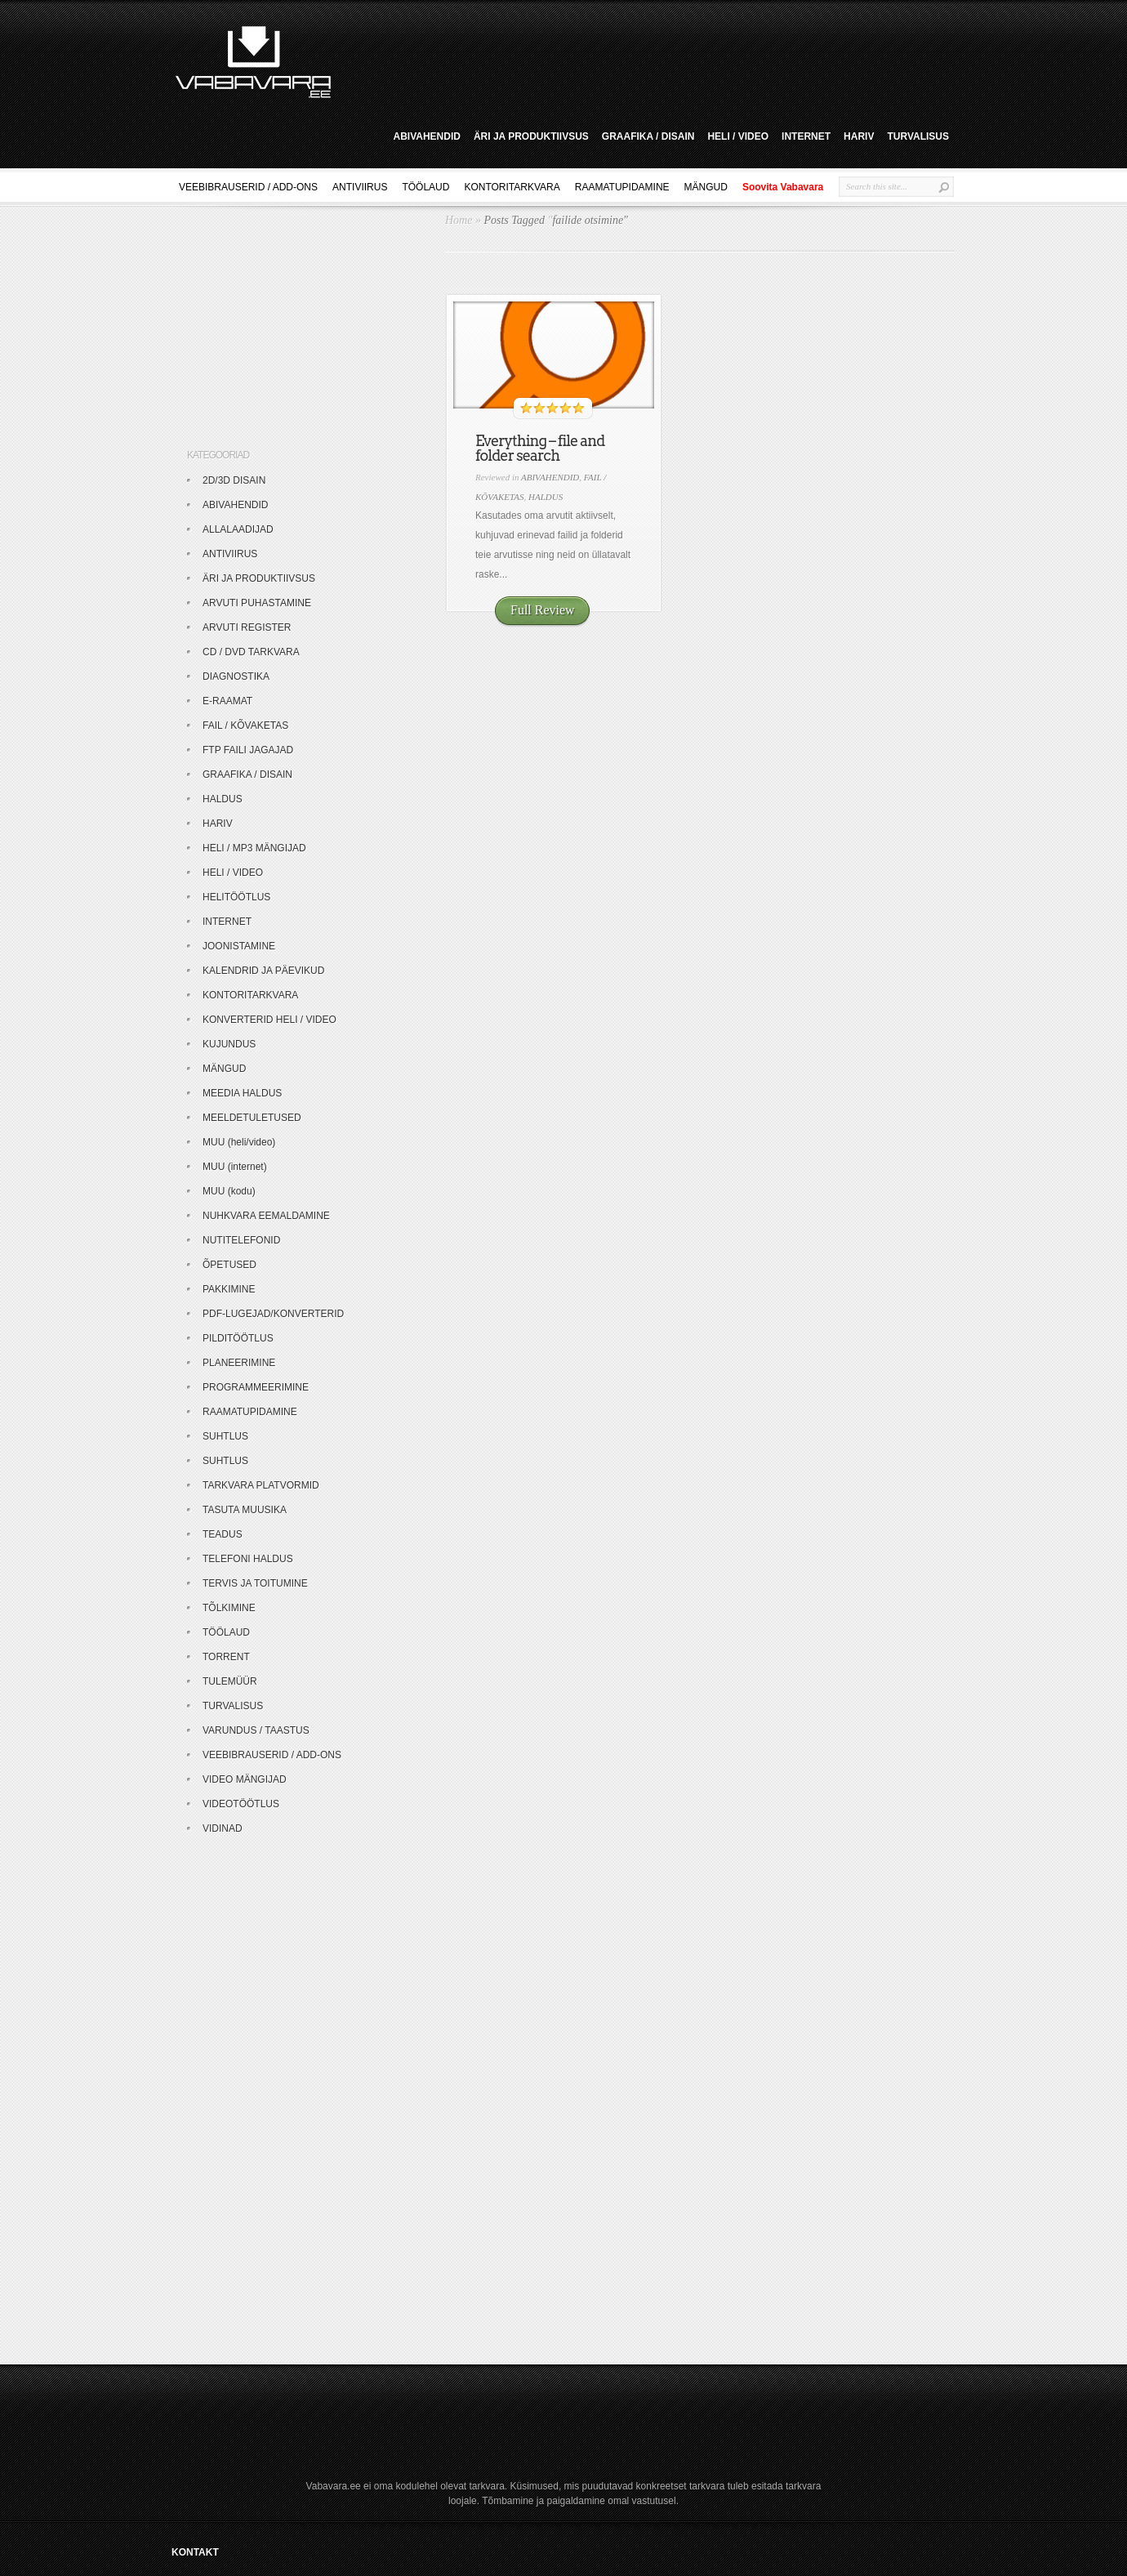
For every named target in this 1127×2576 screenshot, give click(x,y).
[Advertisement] (648, 59)
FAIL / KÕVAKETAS (245, 725)
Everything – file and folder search (539, 448)
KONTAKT (195, 2552)
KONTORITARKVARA (511, 187)
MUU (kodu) (229, 1191)
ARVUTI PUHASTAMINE (257, 603)
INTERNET (806, 136)
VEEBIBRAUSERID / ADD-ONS (248, 187)
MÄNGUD (706, 187)
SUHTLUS (225, 1436)
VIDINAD (223, 1828)
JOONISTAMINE (239, 946)
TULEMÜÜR (230, 1681)
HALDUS (545, 497)
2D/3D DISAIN (234, 480)
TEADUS (223, 1534)
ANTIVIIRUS (359, 187)
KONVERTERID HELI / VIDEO (269, 1019)
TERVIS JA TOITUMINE (255, 1583)
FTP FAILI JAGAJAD (248, 750)
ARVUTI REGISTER (247, 627)
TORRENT (226, 1657)
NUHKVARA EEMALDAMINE (266, 1215)
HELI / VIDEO (737, 136)
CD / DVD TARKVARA (251, 652)
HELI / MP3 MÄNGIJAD (254, 848)
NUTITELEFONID (241, 1240)
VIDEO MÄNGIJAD (245, 1779)
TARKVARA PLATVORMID (261, 1485)
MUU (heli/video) (239, 1142)
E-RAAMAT (227, 701)
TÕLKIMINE (229, 1608)
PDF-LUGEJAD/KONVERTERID (273, 1313)
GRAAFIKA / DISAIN (648, 136)
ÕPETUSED (229, 1264)
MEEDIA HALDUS (242, 1093)
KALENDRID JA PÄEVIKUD (263, 970)
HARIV (859, 136)
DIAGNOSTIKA (236, 676)
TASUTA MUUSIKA (245, 1510)
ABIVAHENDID (426, 136)
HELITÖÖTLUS (236, 897)
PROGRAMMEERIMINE (256, 1387)
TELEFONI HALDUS (248, 1559)
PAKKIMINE (229, 1289)
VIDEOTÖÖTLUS (241, 1804)
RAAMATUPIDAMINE (622, 187)
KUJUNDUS (229, 1044)
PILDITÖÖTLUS (238, 1338)
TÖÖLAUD (425, 187)
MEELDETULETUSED (252, 1117)
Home (458, 220)
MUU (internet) (235, 1166)
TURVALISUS (918, 136)
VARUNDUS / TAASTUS (256, 1730)
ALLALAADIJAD (238, 529)
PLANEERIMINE (239, 1362)
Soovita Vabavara (782, 187)
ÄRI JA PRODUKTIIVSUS (531, 136)
